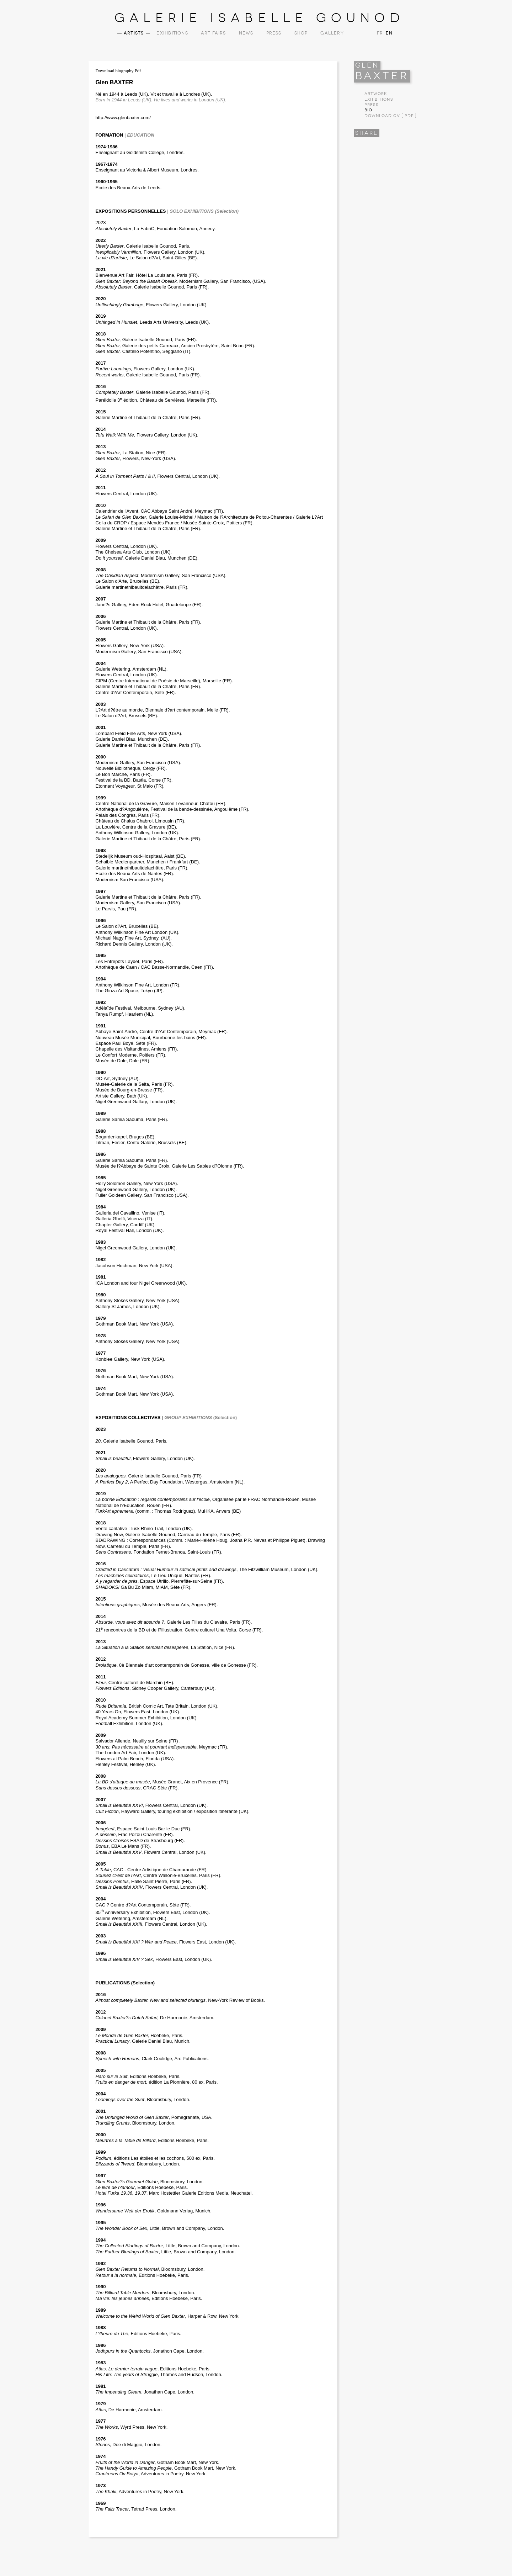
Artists (133, 33)
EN (388, 33)
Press (274, 33)
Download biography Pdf (118, 70)
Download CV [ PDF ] (390, 116)
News (246, 33)
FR (380, 33)
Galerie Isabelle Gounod (259, 17)
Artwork (376, 94)
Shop (301, 33)
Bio (368, 110)
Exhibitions (172, 33)
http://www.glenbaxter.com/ (123, 117)
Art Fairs (213, 33)
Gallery (331, 33)
